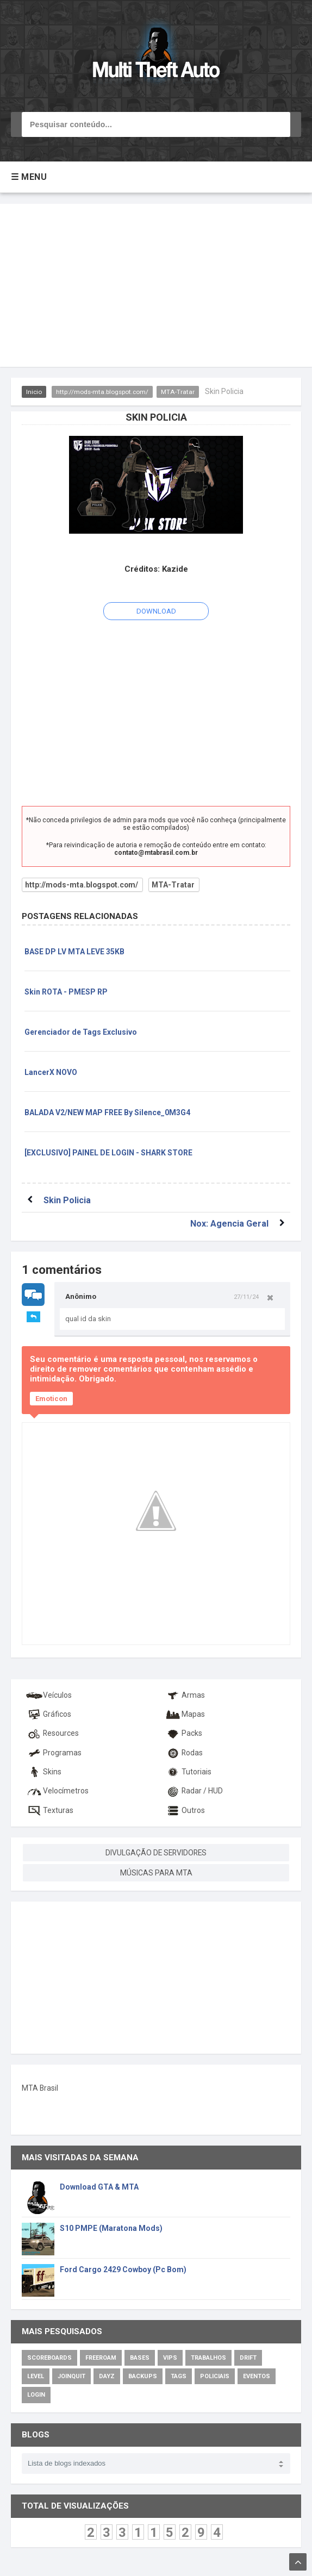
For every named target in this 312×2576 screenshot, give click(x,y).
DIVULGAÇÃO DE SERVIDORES (156, 1852)
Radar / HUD (193, 1790)
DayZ (107, 2375)
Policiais (214, 2375)
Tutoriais (187, 1771)
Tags (178, 2375)
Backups (142, 2375)
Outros (184, 1809)
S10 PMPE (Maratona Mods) (111, 2227)
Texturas (49, 1809)
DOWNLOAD (156, 611)
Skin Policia (67, 1200)
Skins (43, 1771)
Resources (52, 1733)
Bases (139, 2357)
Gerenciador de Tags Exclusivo (80, 1032)
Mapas (184, 1713)
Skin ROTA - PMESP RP (66, 991)
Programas (54, 1752)
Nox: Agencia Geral (229, 1223)
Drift (248, 2357)
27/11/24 (246, 1296)
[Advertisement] (156, 285)
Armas (184, 1694)
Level (35, 2375)
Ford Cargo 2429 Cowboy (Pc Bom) (123, 2269)
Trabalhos (208, 2357)
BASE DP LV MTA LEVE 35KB (74, 951)
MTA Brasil (40, 2087)
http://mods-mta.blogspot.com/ (103, 392)
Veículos (49, 1694)
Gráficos (48, 1713)
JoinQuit (71, 2375)
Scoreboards (49, 2357)
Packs (183, 1733)
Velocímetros (57, 1790)
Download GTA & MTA (99, 2186)
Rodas (183, 1752)
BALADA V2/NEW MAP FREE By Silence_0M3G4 (107, 1112)
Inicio (34, 392)
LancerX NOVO (50, 1072)
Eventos (256, 2375)
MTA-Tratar (178, 392)
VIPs (170, 2357)
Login (36, 2394)
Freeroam (100, 2357)
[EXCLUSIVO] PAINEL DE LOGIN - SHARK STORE (108, 1152)
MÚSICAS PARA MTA (156, 1872)
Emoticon (51, 1399)
